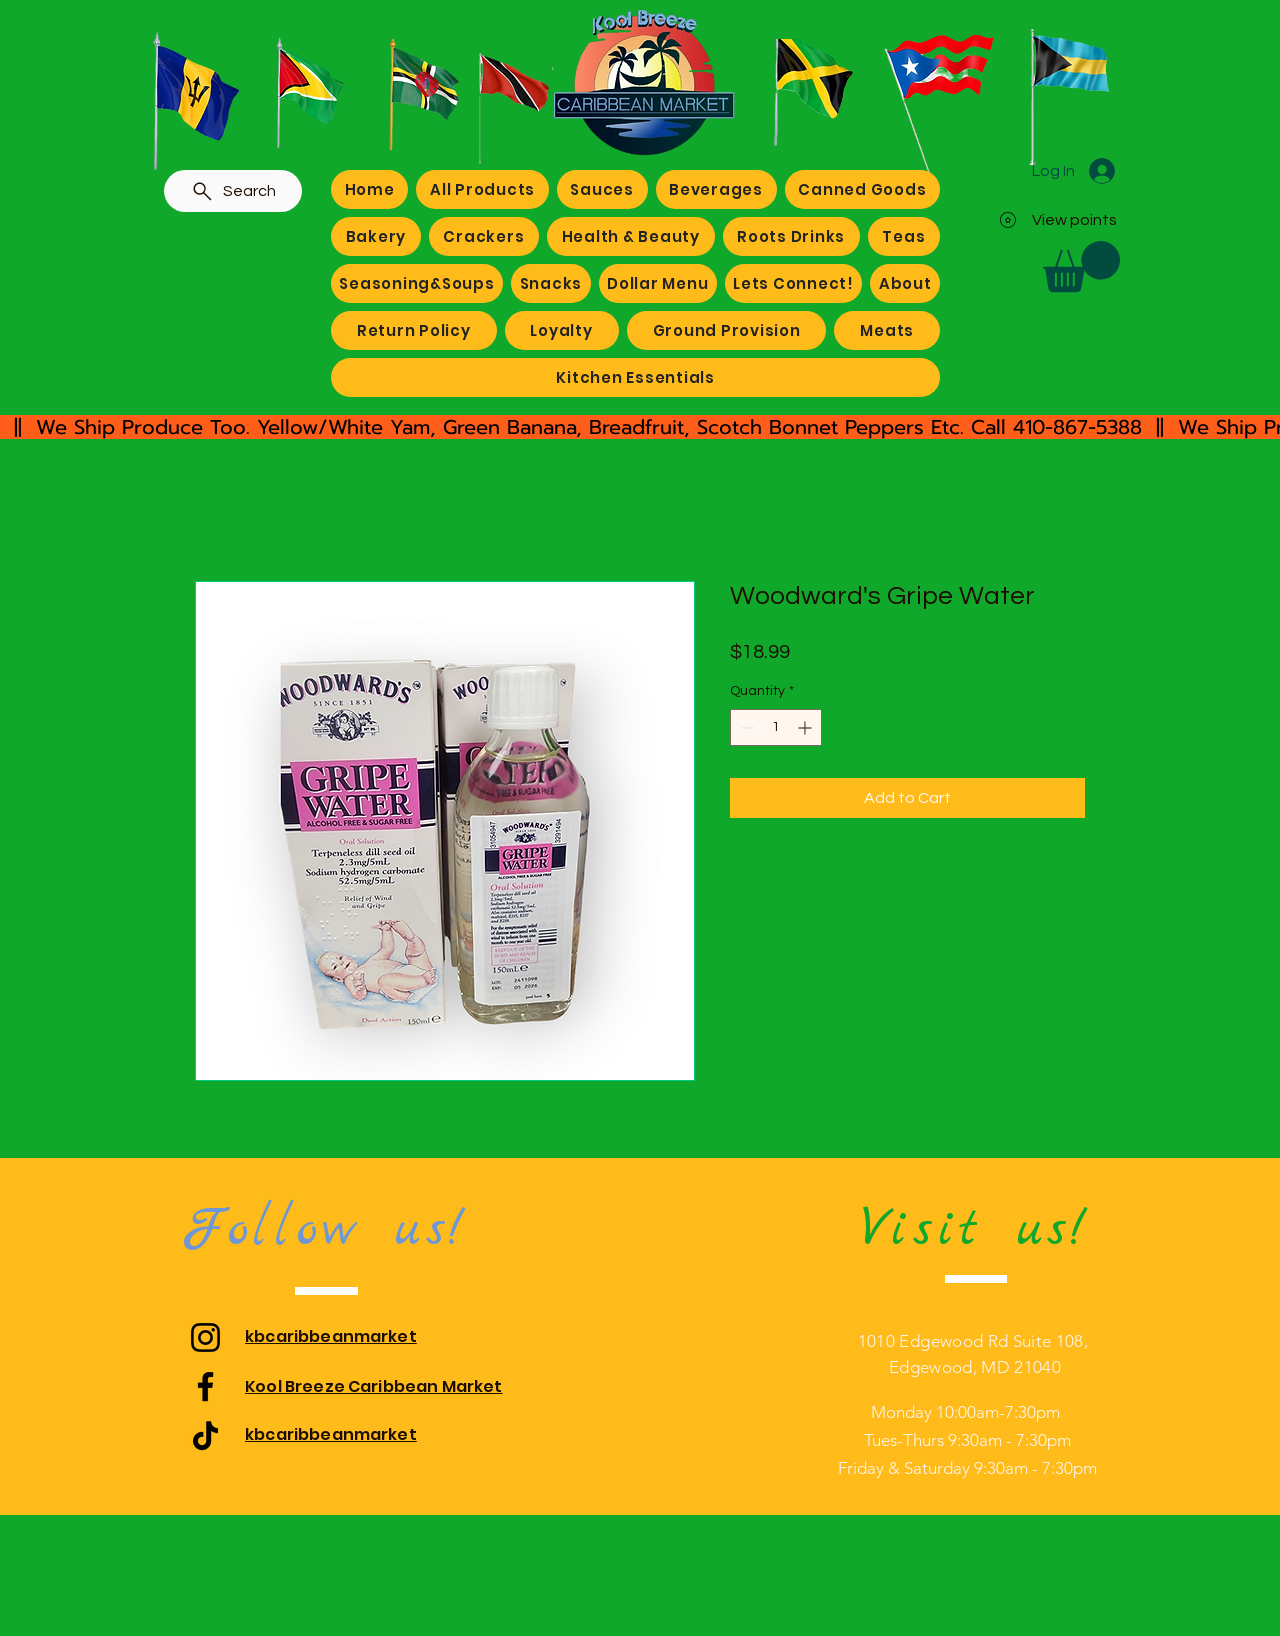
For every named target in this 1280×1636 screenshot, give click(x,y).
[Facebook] (205, 1386)
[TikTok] (205, 1435)
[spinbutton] (776, 727)
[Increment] (806, 727)
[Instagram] (205, 1337)
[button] (1081, 266)
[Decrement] (745, 727)
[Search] (233, 191)
